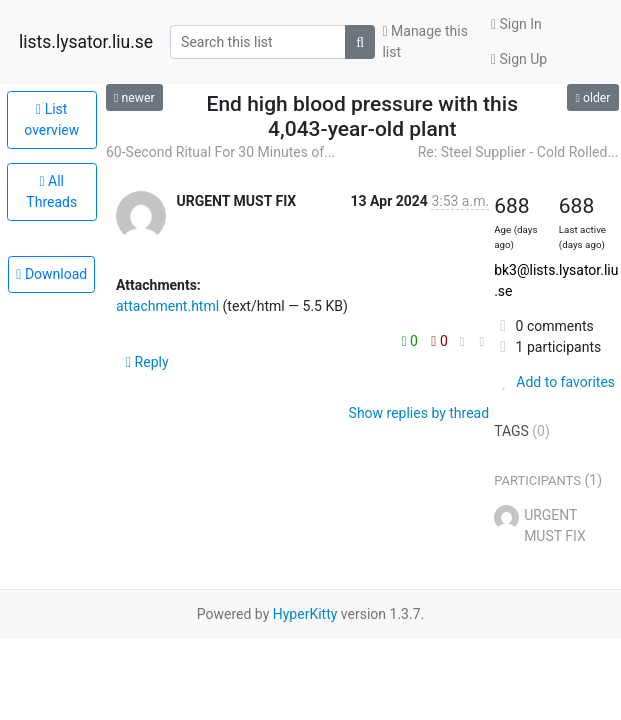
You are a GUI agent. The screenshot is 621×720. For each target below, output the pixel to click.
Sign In (516, 24)
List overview (51, 119)
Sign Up (519, 59)
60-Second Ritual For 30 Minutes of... (220, 152)
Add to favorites (554, 382)
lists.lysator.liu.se (86, 42)
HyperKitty (305, 614)
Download (51, 274)
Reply (147, 362)
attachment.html (167, 306)
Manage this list (424, 41)
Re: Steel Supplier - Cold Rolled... (518, 152)
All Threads (51, 191)
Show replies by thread (419, 413)
